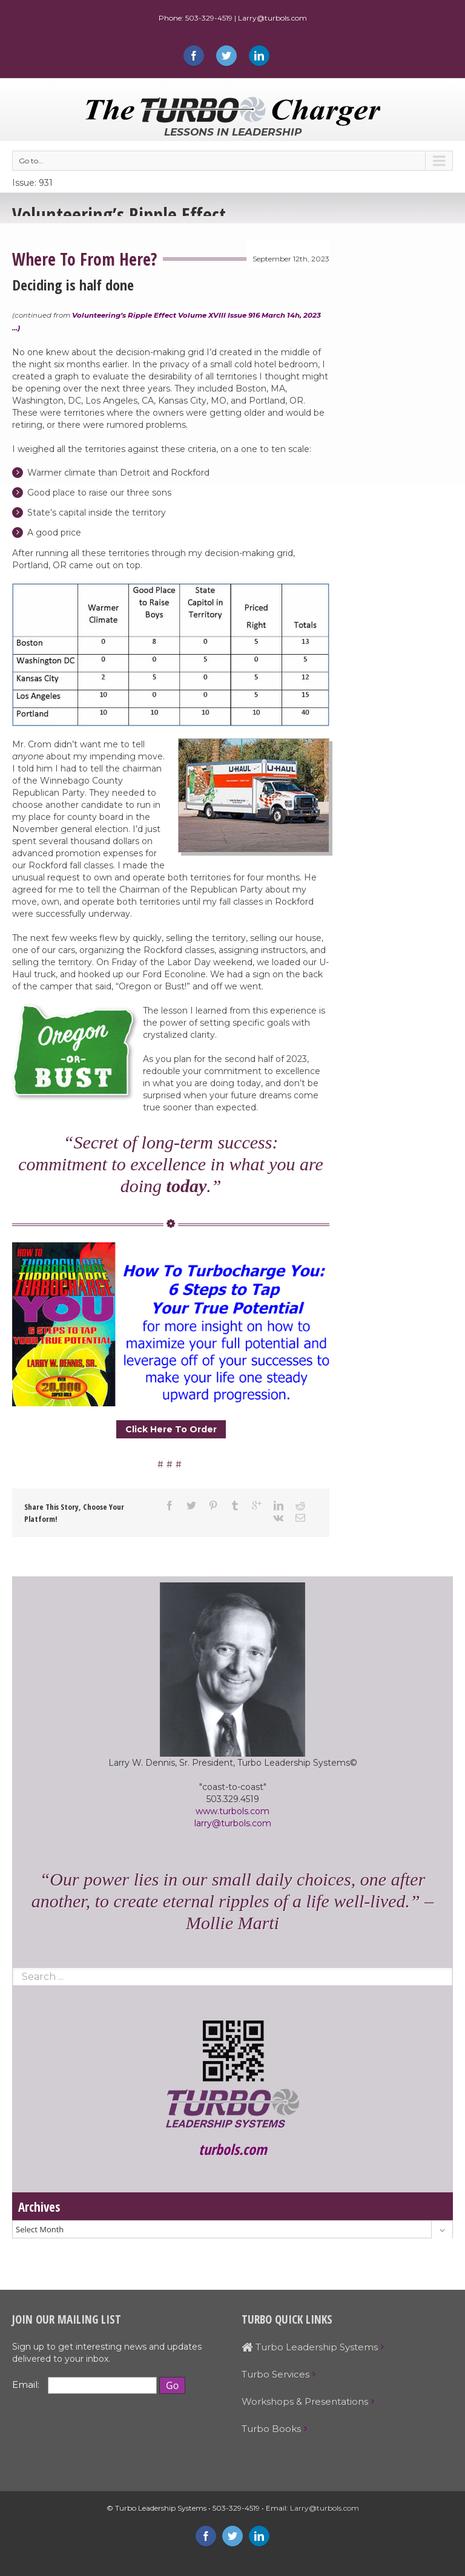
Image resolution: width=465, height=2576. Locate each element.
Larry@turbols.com (324, 2507)
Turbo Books (271, 2428)
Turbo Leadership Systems (310, 2347)
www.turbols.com (232, 1811)
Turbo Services (275, 2374)
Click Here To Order (171, 1429)
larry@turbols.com (232, 1823)
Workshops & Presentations (305, 2401)
